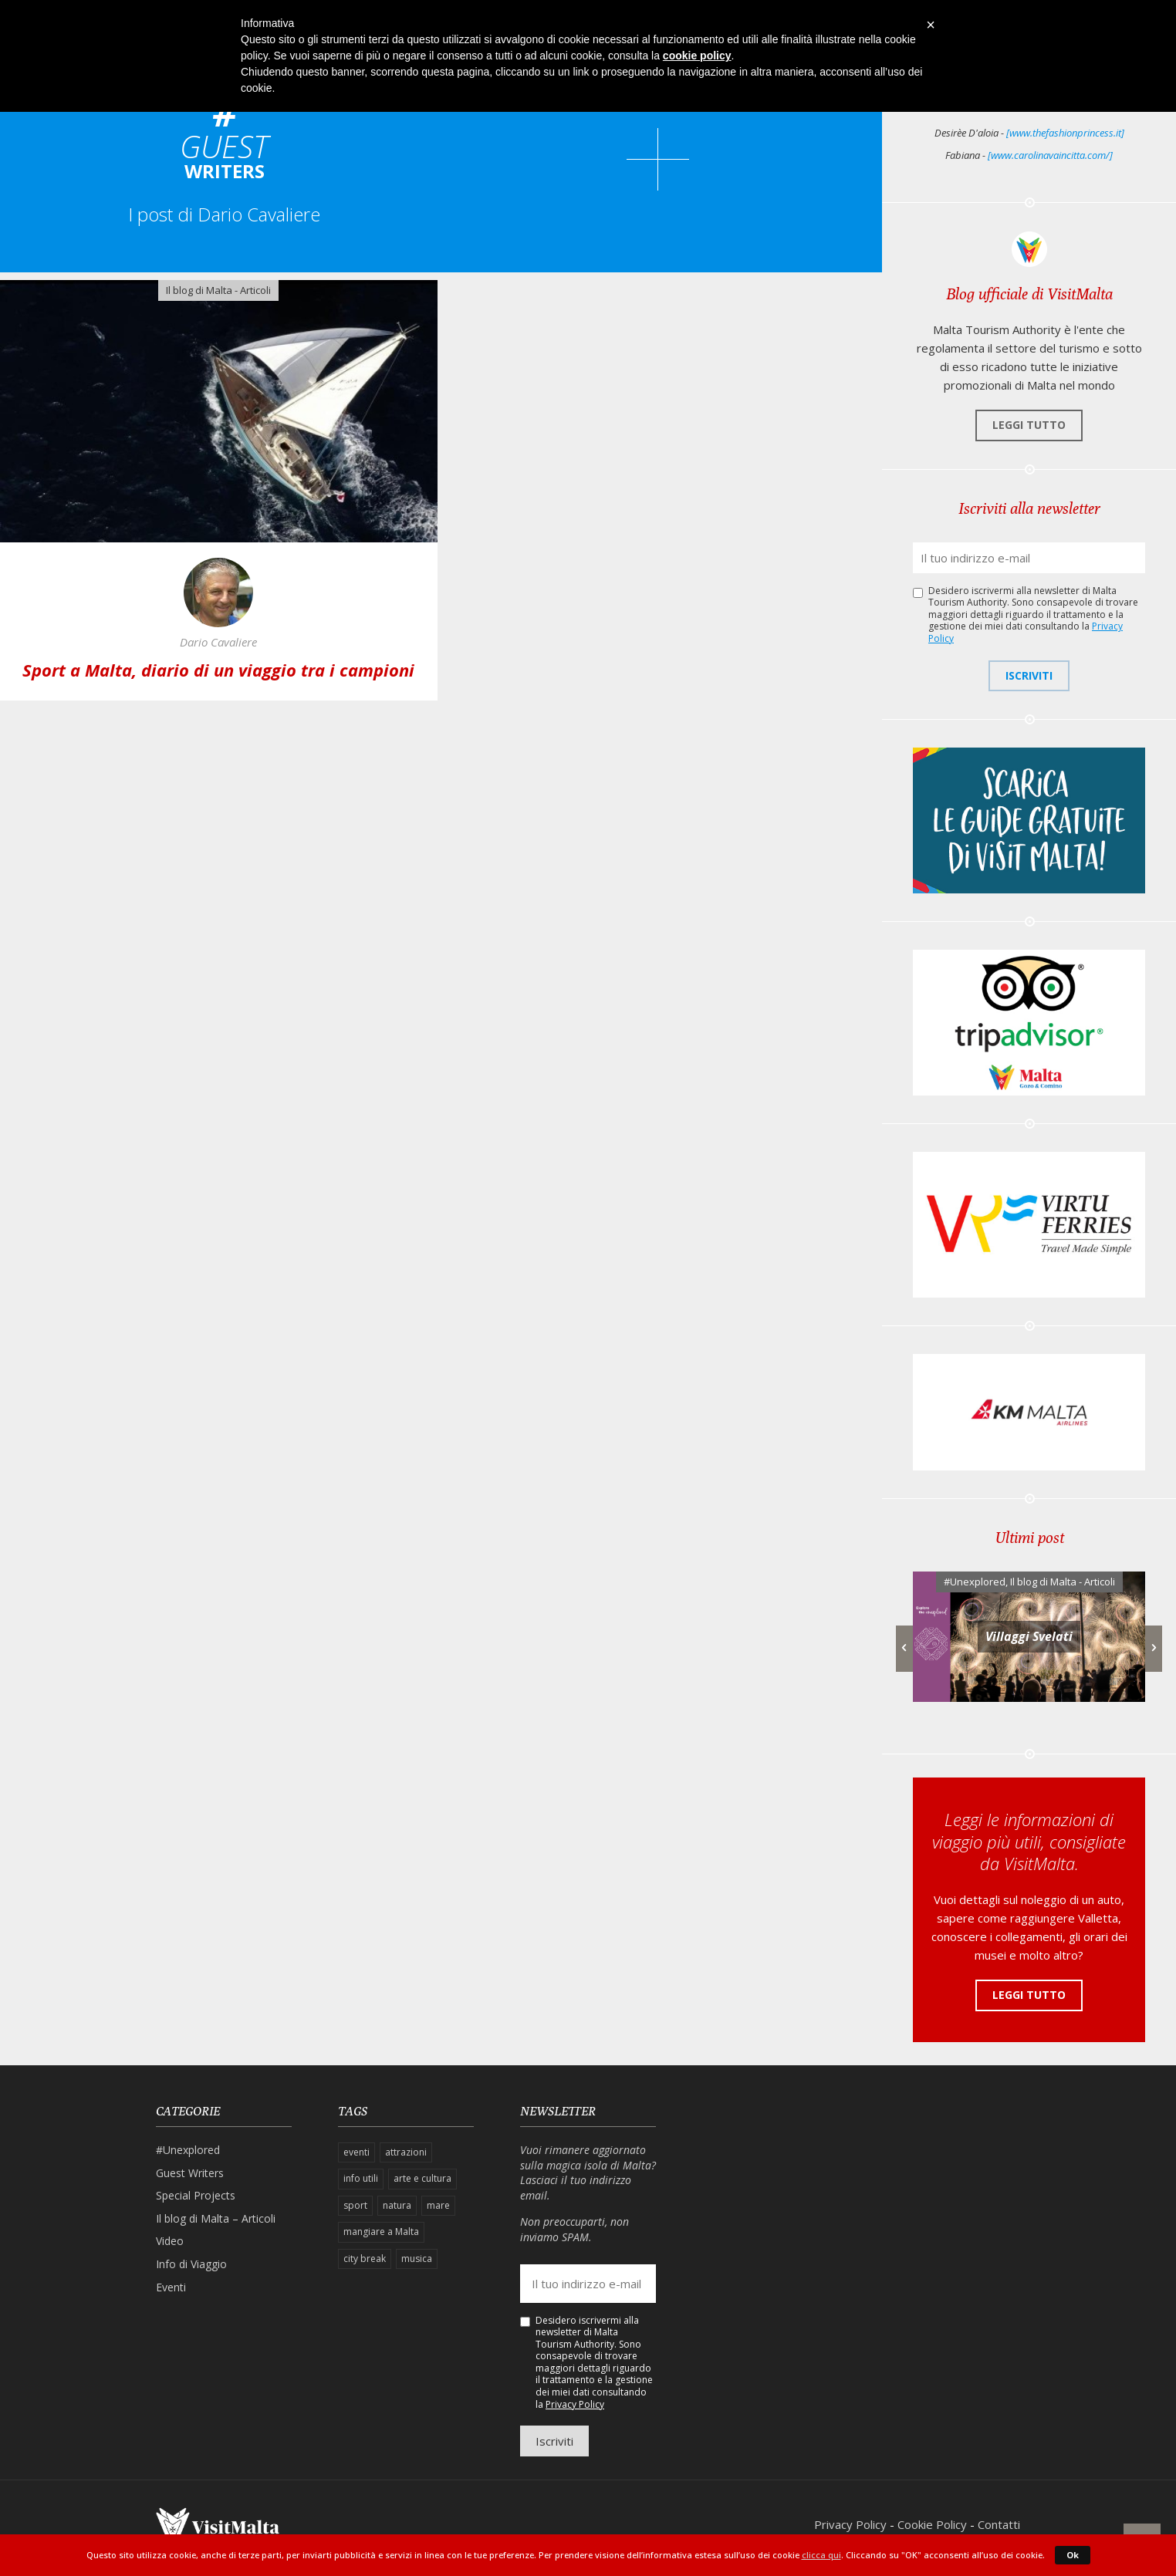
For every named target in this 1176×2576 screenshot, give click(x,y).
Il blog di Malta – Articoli (215, 2218)
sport (355, 2205)
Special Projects (195, 2195)
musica (416, 2258)
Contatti (999, 2524)
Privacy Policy (575, 2404)
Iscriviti (1029, 675)
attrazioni (406, 2152)
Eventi (171, 2287)
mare (438, 2205)
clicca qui (821, 2555)
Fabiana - (1029, 155)
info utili (360, 2178)
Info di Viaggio (191, 2264)
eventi (356, 2152)
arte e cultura (422, 2178)
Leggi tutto (1029, 424)
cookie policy (697, 55)
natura (397, 2205)
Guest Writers (190, 2173)
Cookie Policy (932, 2524)
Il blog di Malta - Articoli (218, 290)
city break (364, 2258)
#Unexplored (974, 1581)
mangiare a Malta (381, 2231)
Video (170, 2240)
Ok (1072, 2555)
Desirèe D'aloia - (1029, 133)
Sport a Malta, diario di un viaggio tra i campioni (218, 670)
